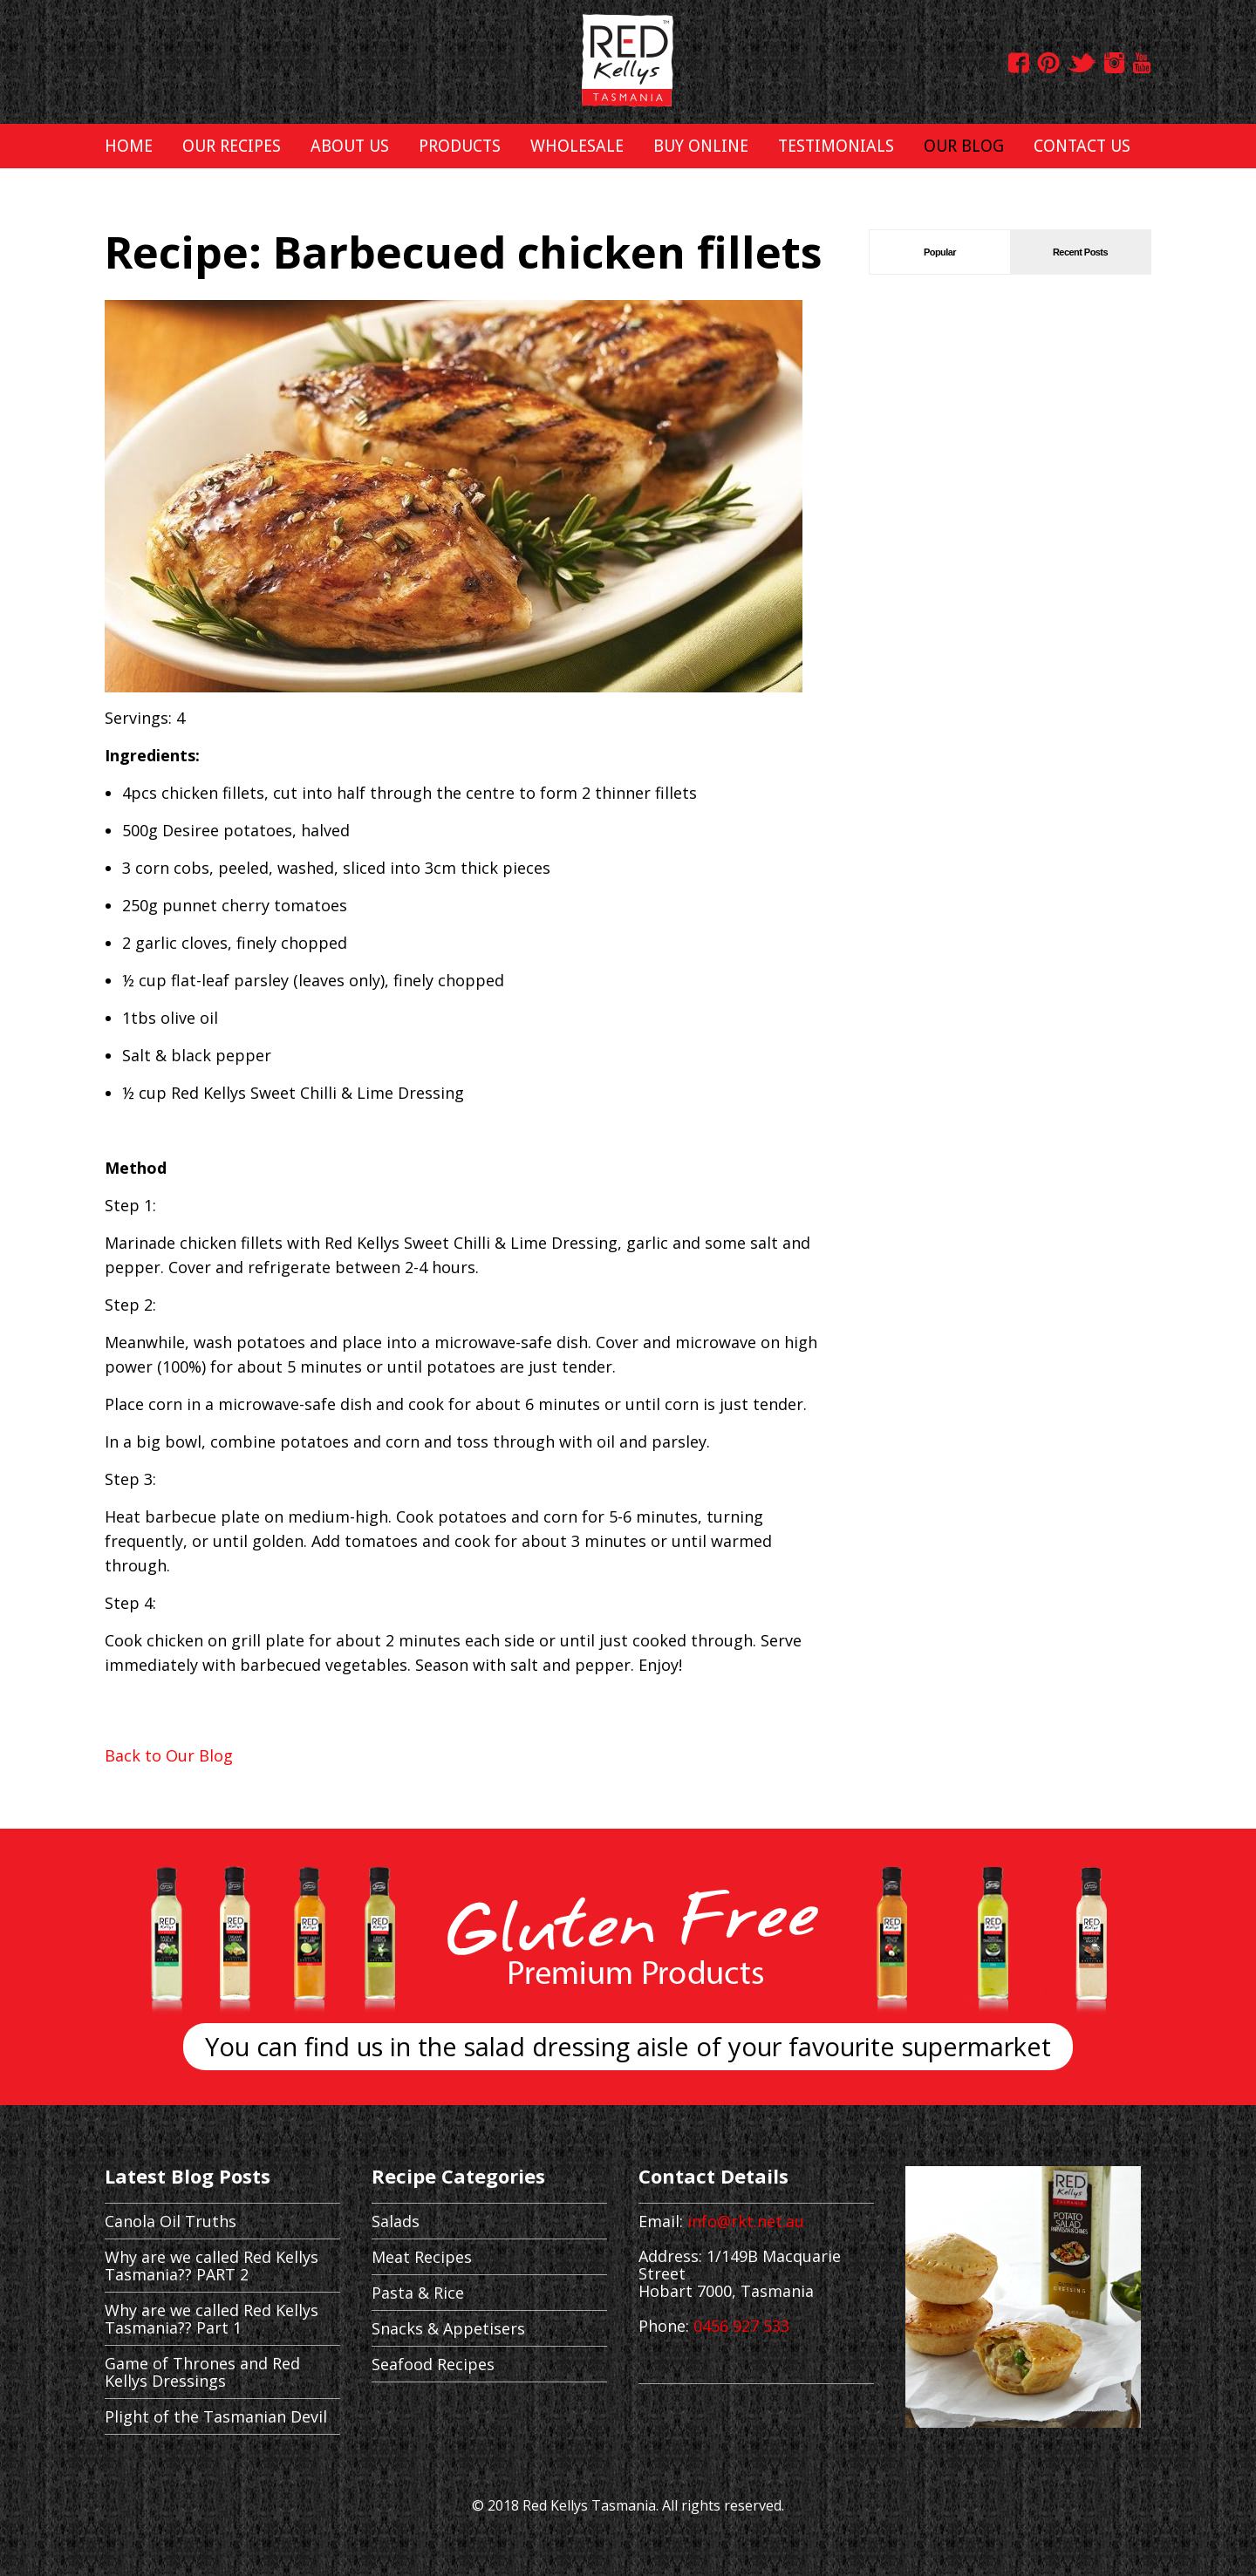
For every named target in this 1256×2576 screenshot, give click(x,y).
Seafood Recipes (433, 2364)
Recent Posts (1080, 252)
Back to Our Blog (169, 1755)
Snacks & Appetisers (448, 2328)
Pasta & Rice (418, 2292)
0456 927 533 (741, 2325)
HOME (129, 146)
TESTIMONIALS (836, 146)
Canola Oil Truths (170, 2221)
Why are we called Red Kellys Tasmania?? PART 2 (211, 2265)
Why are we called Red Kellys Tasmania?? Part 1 (211, 2319)
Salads (396, 2221)
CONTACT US (1082, 146)
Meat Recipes (422, 2256)
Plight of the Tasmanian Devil (216, 2416)
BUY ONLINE (700, 146)
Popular (940, 252)
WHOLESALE (577, 146)
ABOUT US (350, 146)
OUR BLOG (964, 146)
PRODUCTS (460, 146)
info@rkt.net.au (745, 2221)
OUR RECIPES (231, 146)
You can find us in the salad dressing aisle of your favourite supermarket (628, 2046)
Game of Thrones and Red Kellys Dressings (202, 2372)
